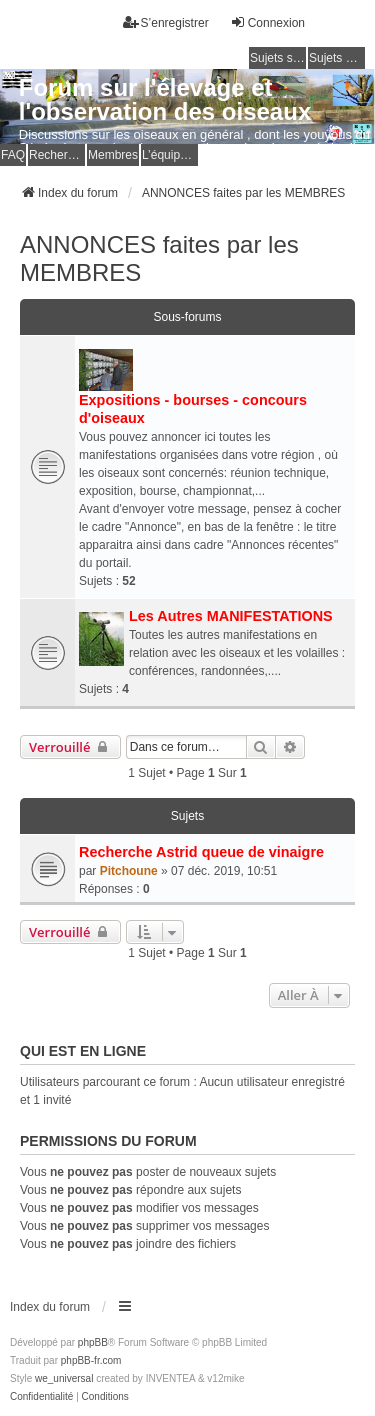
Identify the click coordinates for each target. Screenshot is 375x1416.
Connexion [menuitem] (267, 22)
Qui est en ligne (83, 1051)
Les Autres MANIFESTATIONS (231, 616)
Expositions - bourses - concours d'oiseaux (193, 409)
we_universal (64, 1378)
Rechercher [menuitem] (57, 155)
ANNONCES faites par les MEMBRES (159, 258)
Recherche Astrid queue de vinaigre (201, 852)
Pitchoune (129, 871)
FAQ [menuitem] (13, 155)
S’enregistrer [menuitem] (166, 22)
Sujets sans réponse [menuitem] (278, 58)
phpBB (93, 1342)
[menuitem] (41, 1397)
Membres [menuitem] (113, 155)
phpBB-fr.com (91, 1360)
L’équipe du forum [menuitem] (170, 155)
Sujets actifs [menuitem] (337, 58)
